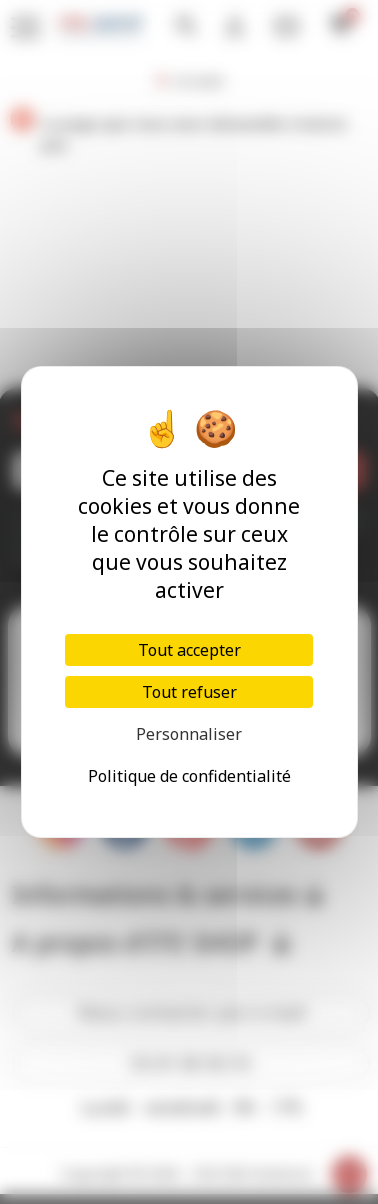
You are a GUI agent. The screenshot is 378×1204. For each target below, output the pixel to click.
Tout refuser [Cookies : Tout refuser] (189, 692)
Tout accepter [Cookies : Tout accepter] (189, 650)
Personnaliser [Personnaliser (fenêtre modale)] (189, 734)
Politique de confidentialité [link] (189, 776)
